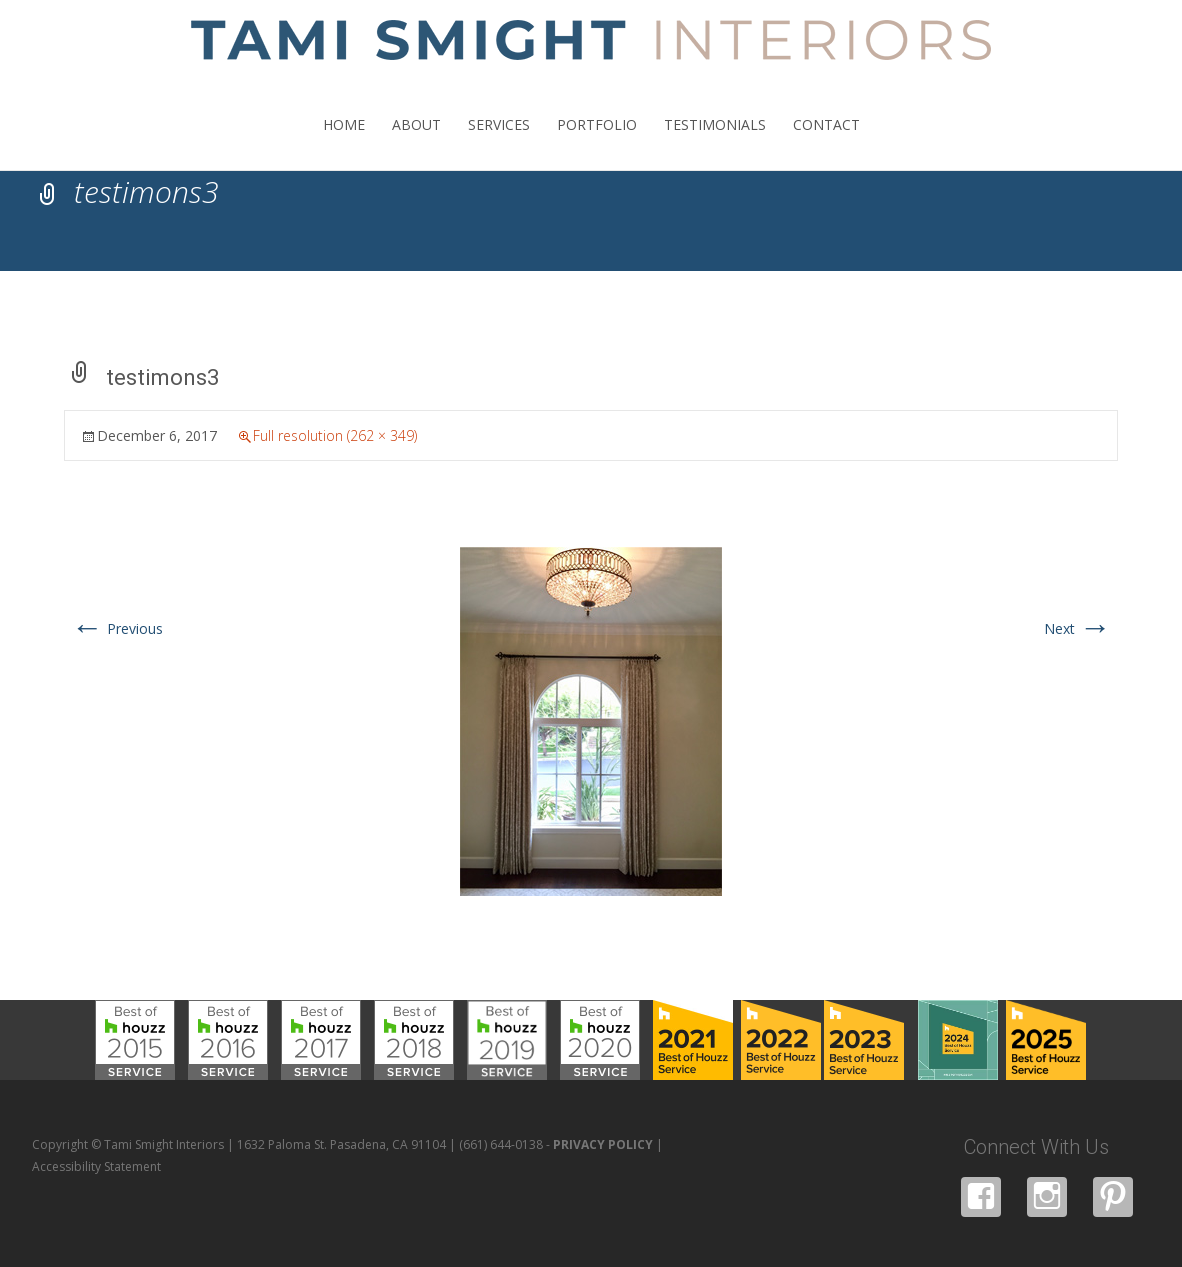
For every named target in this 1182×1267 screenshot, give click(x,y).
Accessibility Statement (96, 1166)
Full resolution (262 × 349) (335, 435)
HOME (344, 142)
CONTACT (826, 142)
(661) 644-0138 (501, 1144)
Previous (117, 628)
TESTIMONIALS (715, 142)
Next (1077, 628)
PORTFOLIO (597, 142)
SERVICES (499, 142)
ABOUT (416, 142)
